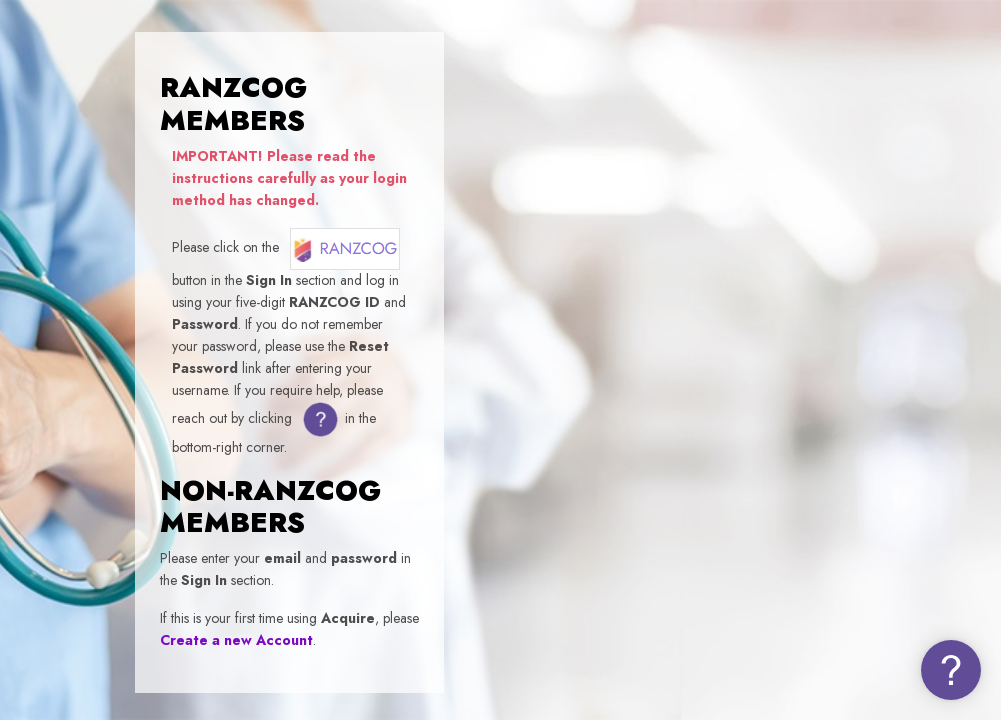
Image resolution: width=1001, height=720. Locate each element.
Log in (790, 571)
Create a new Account (236, 640)
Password (643, 425)
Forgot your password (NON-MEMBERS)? (866, 517)
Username (645, 329)
